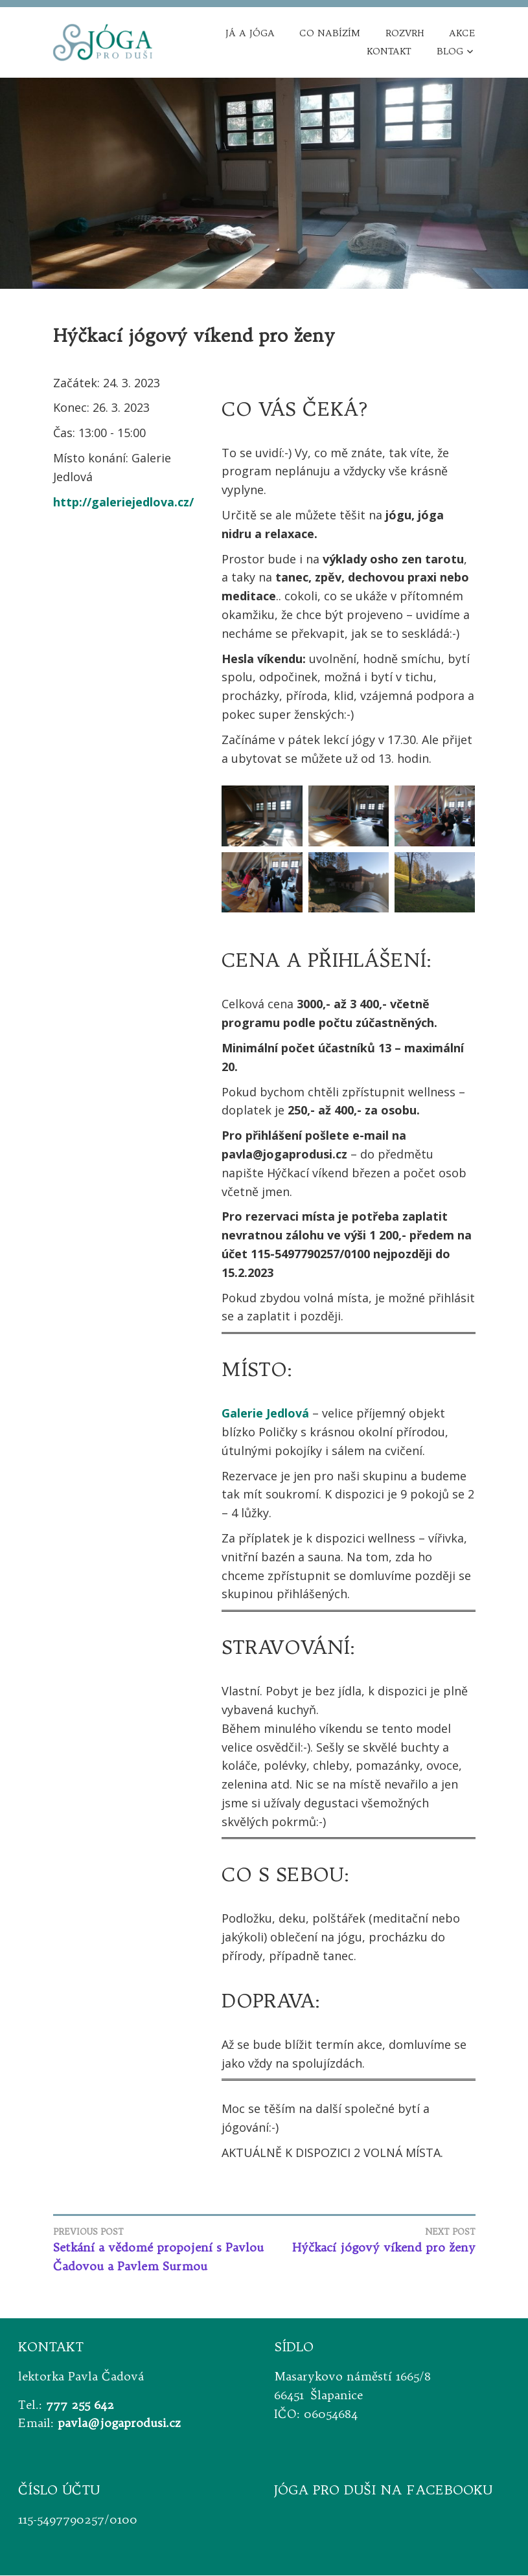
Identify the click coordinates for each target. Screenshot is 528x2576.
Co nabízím (329, 34)
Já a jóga (250, 34)
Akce (462, 34)
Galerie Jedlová (265, 1413)
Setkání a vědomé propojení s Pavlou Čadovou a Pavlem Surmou (158, 2250)
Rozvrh (404, 34)
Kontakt (389, 52)
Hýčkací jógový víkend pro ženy (370, 2240)
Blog (450, 52)
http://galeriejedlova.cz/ (123, 502)
